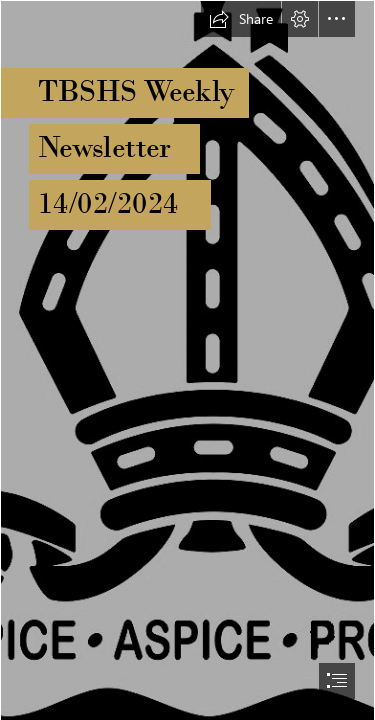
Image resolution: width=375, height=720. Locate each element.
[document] (187, 360)
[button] (241, 19)
